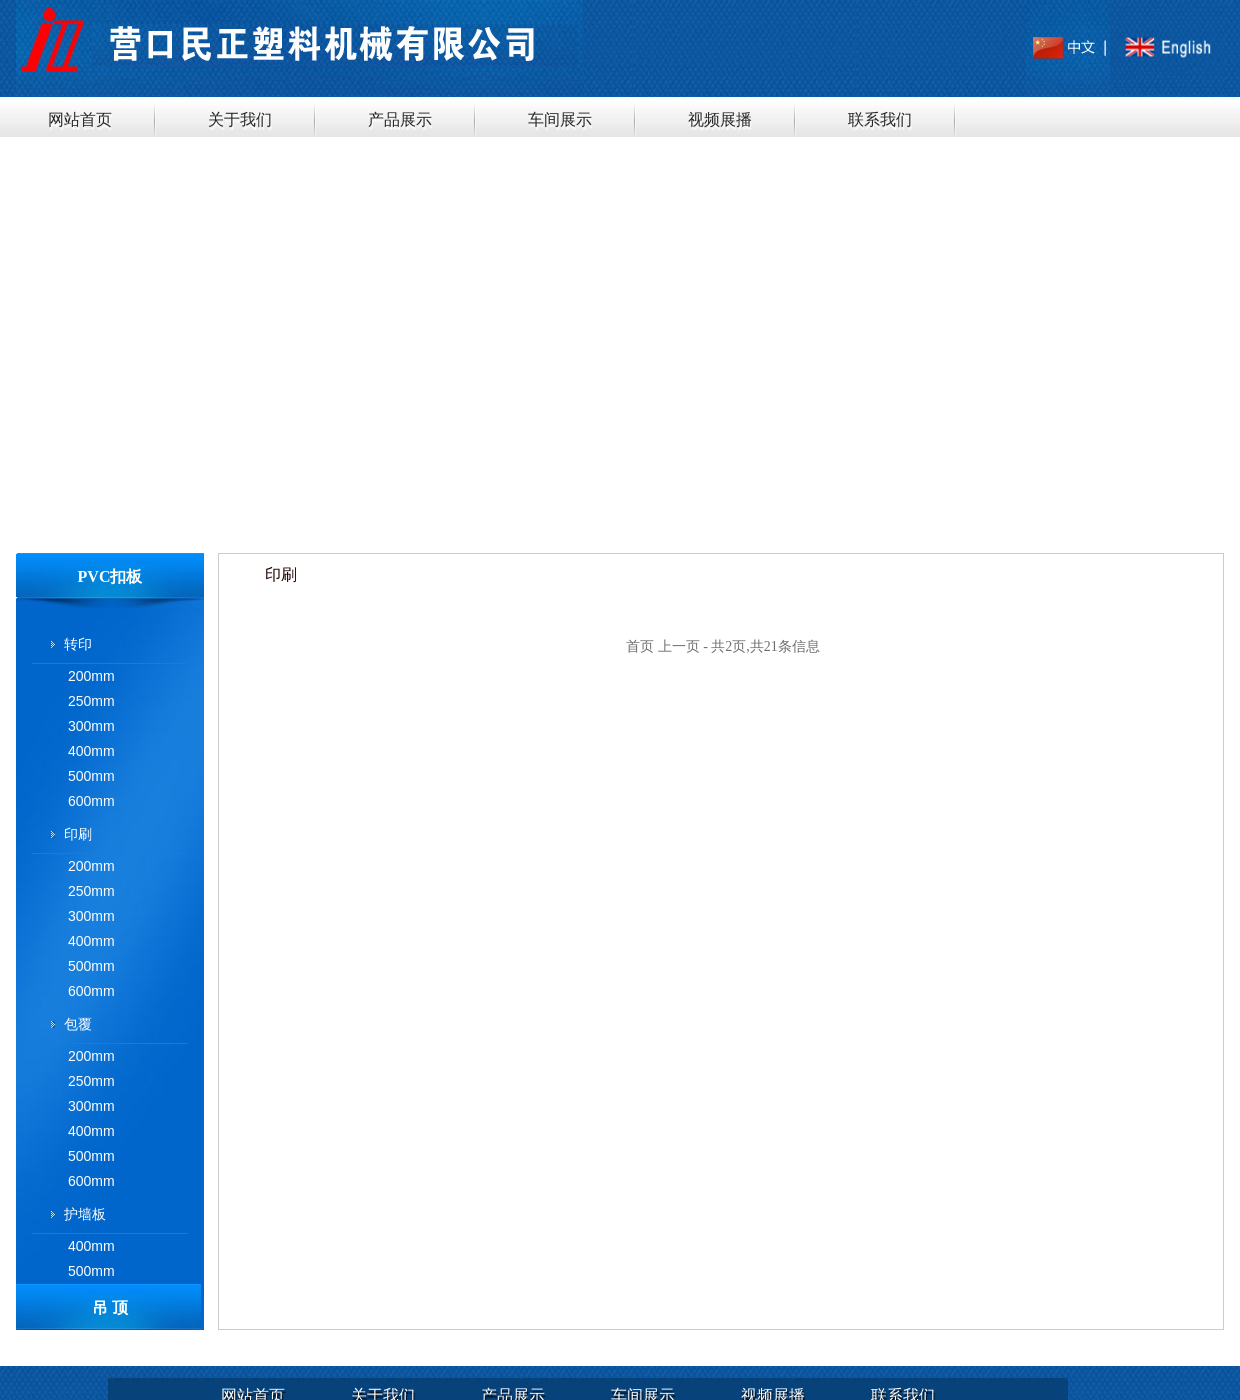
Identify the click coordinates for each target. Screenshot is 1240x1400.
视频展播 (720, 119)
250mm (91, 701)
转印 (78, 644)
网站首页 (80, 119)
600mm (91, 801)
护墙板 (85, 1214)
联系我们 (880, 119)
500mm (91, 776)
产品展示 (400, 119)
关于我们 (240, 119)
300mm (91, 726)
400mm (91, 751)
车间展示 (560, 119)
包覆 (78, 1024)
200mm (91, 676)
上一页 (679, 646)
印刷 (78, 834)
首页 (640, 646)
